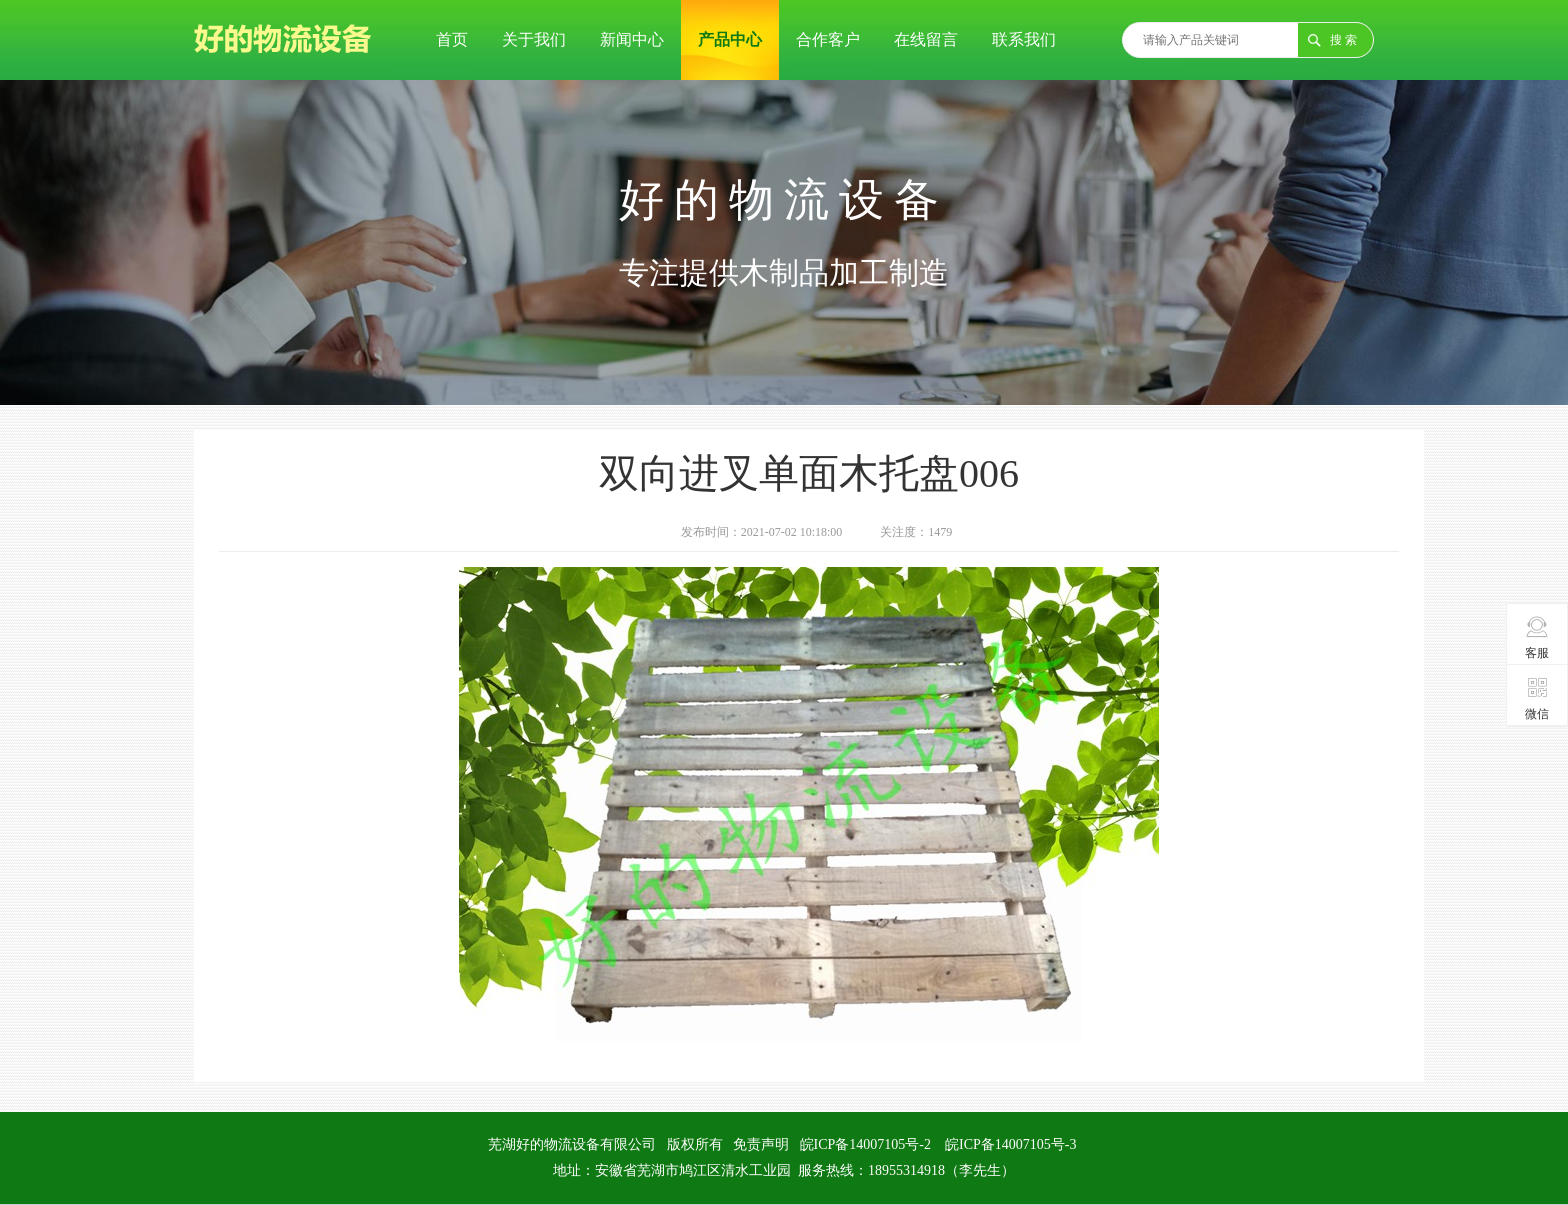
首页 (452, 39)
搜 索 (1343, 40)
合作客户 (828, 39)
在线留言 (926, 39)
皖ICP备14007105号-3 (1010, 1144)
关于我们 (534, 39)
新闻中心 (632, 39)
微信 (1537, 698)
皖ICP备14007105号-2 (865, 1144)
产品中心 (730, 39)
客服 (1537, 637)
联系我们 (1024, 39)
